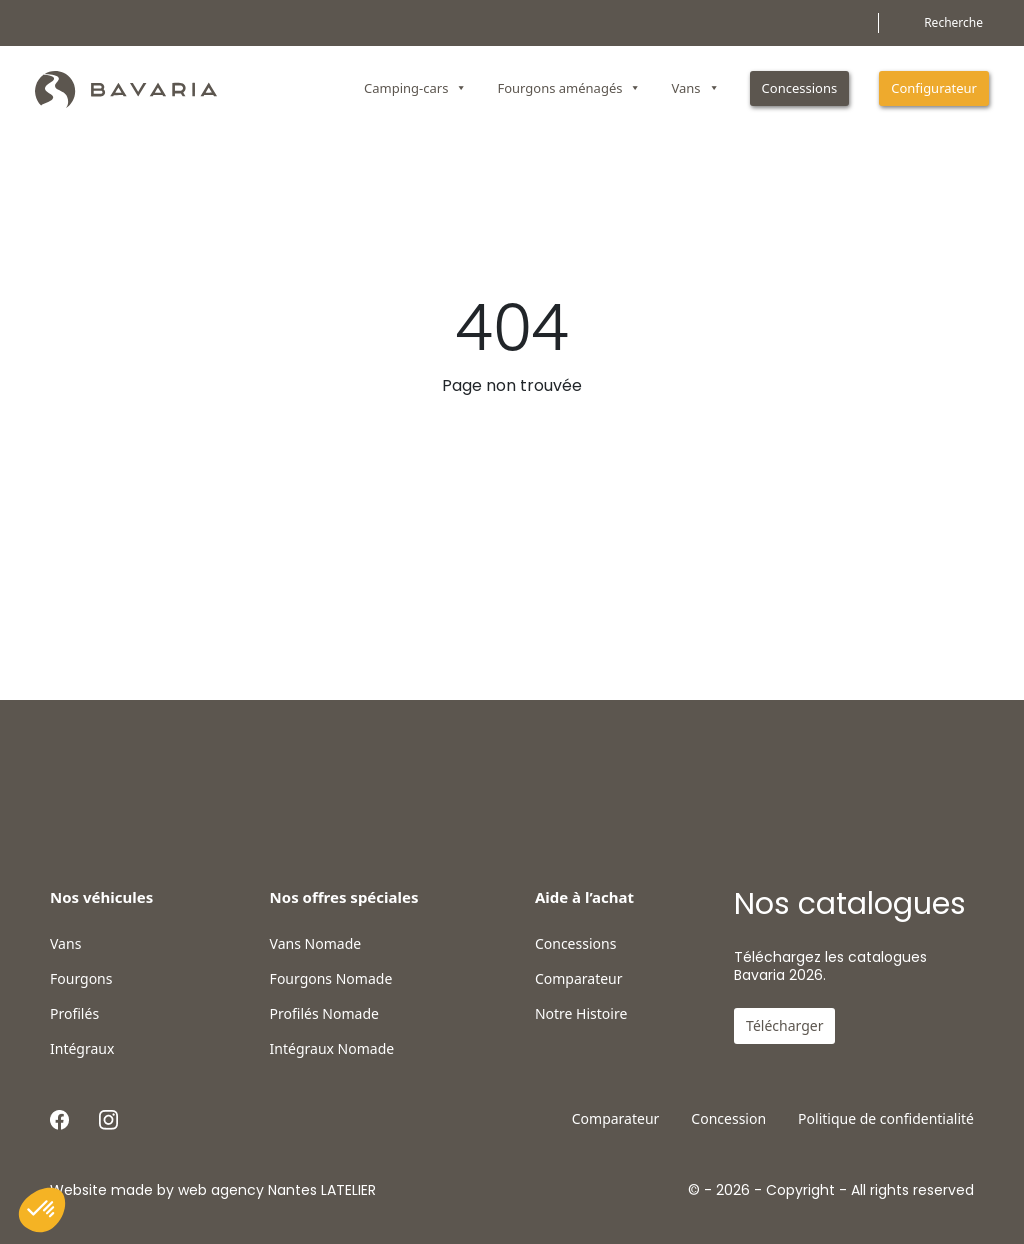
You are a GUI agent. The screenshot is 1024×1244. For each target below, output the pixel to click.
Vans (695, 88)
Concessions (800, 88)
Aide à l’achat (584, 897)
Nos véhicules (101, 897)
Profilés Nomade (324, 1014)
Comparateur (579, 979)
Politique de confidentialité (886, 1118)
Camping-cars (415, 88)
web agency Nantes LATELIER (277, 1190)
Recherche (953, 22)
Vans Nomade (316, 944)
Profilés (74, 1014)
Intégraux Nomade (332, 1049)
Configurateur (934, 88)
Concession (728, 1118)
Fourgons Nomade (331, 979)
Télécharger (784, 1025)
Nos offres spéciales (344, 897)
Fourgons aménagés (569, 88)
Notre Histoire (581, 1014)
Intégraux (82, 1049)
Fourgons (81, 979)
